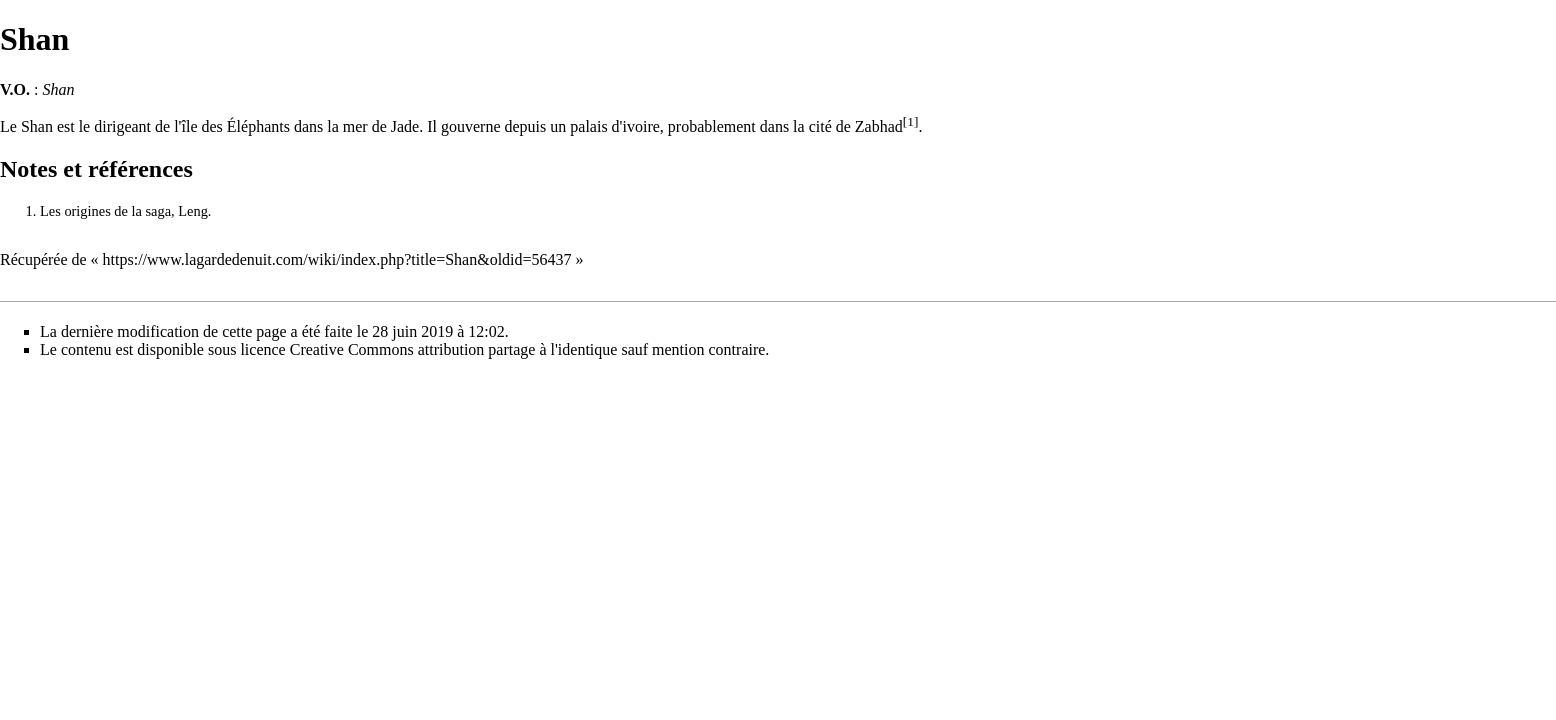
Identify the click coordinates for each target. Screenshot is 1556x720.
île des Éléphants (236, 126)
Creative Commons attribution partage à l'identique (454, 349)
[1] (911, 121)
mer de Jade (381, 126)
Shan (37, 126)
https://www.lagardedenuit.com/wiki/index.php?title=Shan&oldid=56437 (337, 259)
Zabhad (879, 126)
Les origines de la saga (105, 211)
